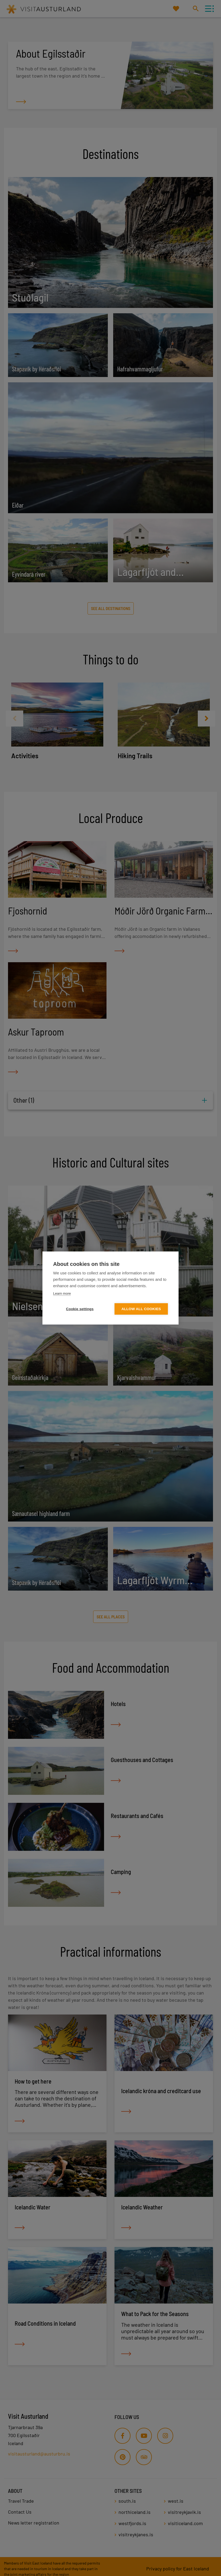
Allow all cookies (141, 1309)
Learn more (62, 1293)
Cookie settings (80, 1309)
